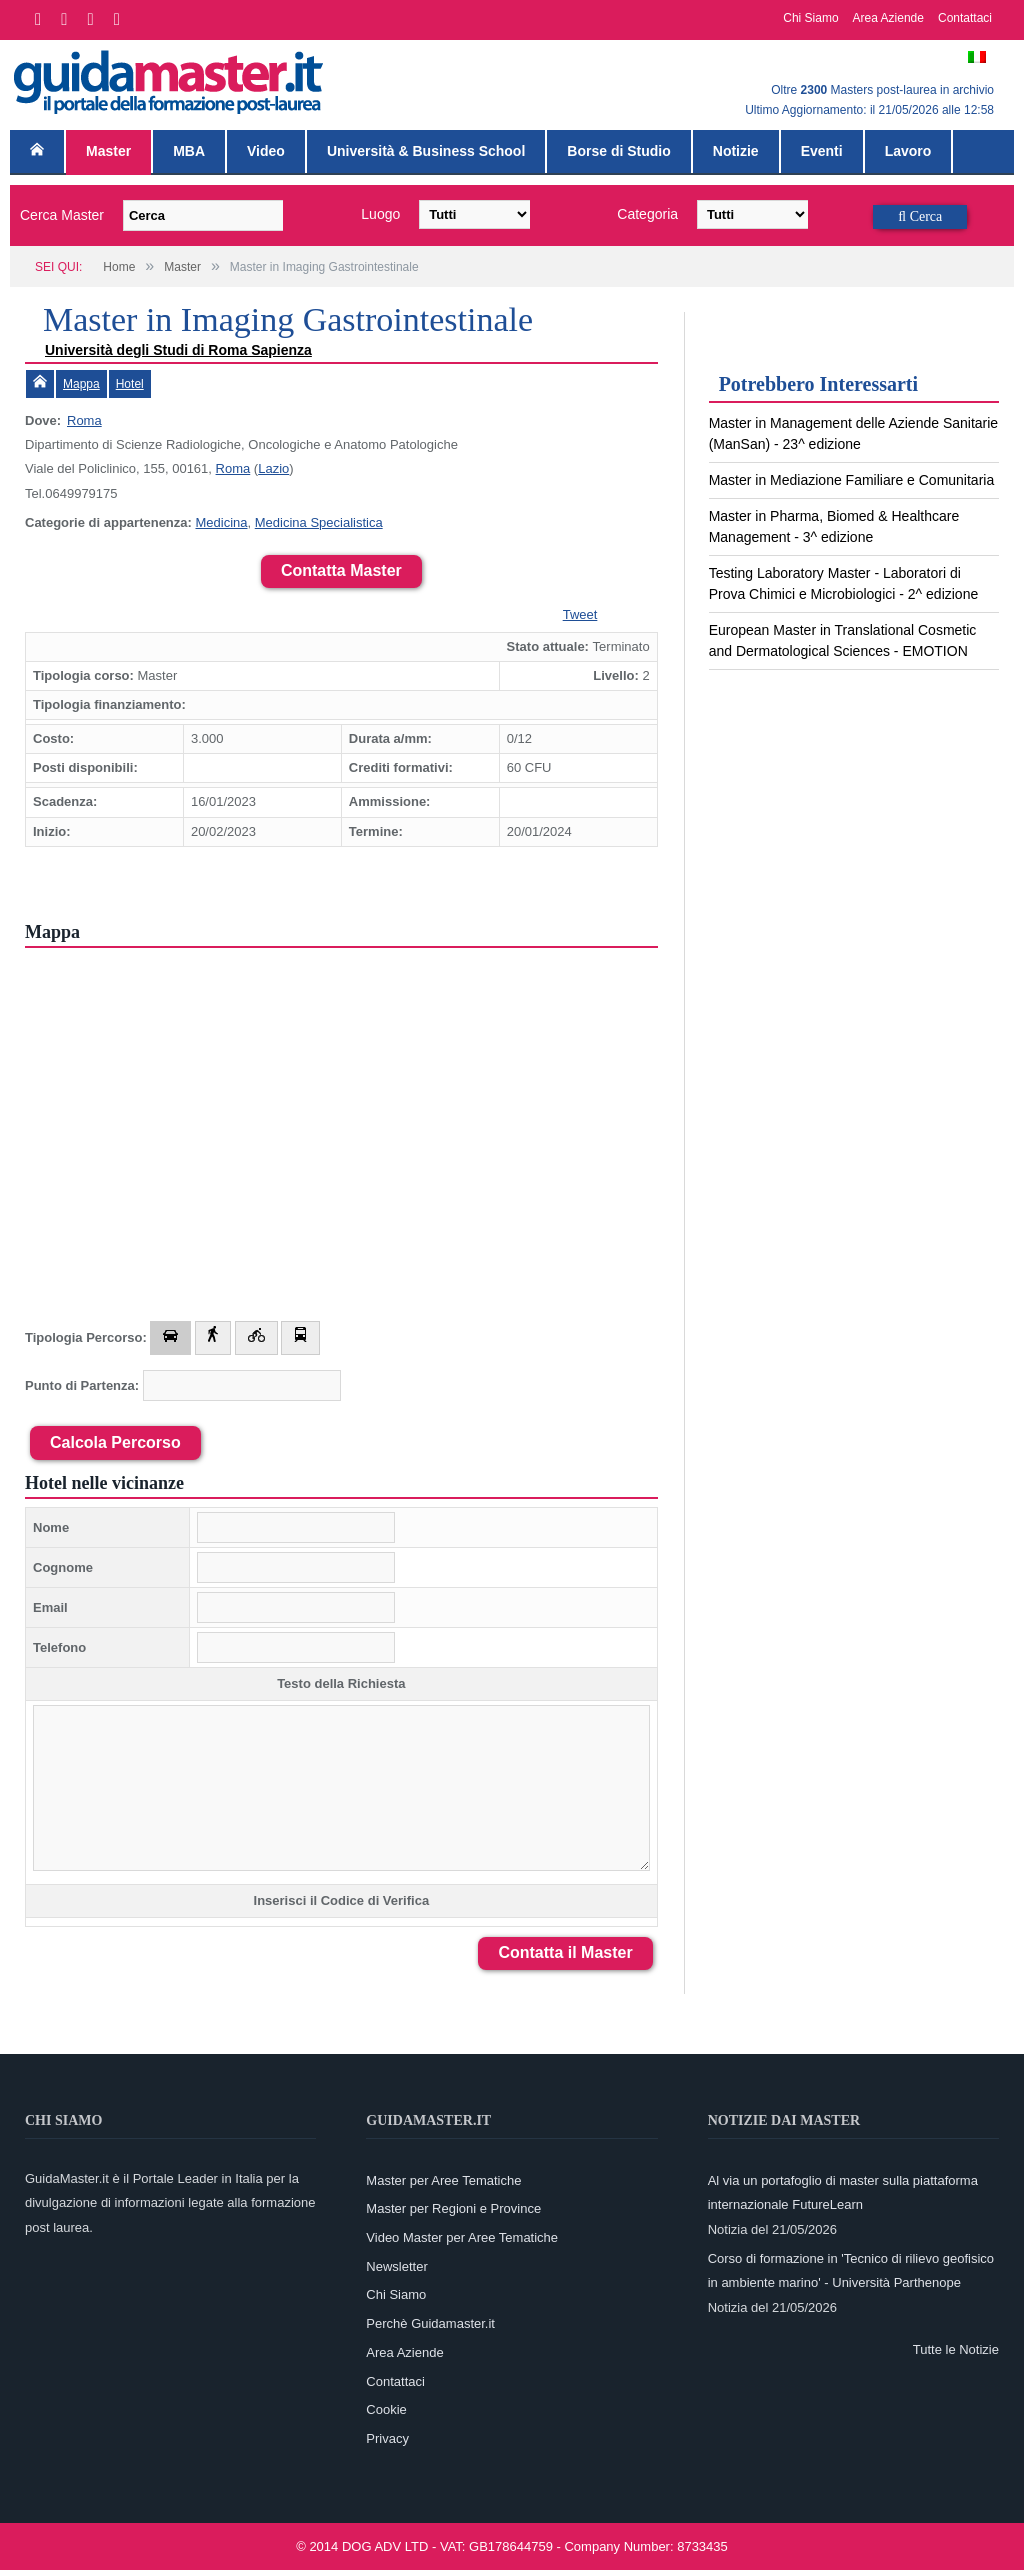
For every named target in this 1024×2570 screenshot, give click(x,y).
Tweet (580, 614)
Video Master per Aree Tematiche (462, 2237)
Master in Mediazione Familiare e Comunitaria (852, 480)
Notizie (736, 151)
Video (266, 151)
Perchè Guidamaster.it (430, 2323)
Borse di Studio (618, 151)
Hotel (130, 384)
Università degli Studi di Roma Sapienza (178, 350)
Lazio (273, 468)
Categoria (647, 214)
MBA (189, 151)
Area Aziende (888, 18)
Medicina (221, 522)
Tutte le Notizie (956, 2349)
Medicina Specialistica (319, 522)
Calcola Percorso (115, 1442)
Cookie (386, 2409)
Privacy (387, 2438)
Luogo (380, 214)
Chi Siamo (810, 18)
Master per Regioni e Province (453, 2208)
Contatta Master (341, 570)
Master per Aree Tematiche (443, 2180)
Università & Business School (426, 151)
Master (108, 151)
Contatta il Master (565, 1952)
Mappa (81, 384)
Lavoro (908, 151)
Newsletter (396, 2266)
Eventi (822, 151)
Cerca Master (62, 215)
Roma (84, 420)
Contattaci (965, 18)
